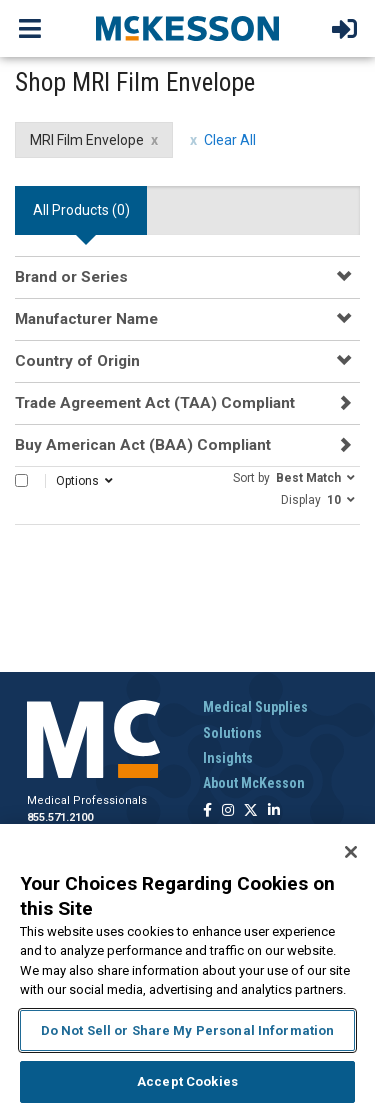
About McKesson (254, 783)
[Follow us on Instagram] (228, 811)
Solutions (232, 733)
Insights (228, 758)
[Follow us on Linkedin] (274, 811)
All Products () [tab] (81, 210)
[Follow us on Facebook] (207, 811)
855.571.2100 (60, 817)
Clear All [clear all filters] (230, 140)
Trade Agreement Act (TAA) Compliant (155, 403)
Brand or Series (71, 277)
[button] (294, 477)
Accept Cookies (187, 1081)
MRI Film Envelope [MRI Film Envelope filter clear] (87, 140)
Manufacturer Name (86, 319)
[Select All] (21, 480)
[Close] (351, 852)
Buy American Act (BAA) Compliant (143, 445)
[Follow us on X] (251, 811)
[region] (187, 968)
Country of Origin (77, 361)
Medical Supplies (255, 707)
